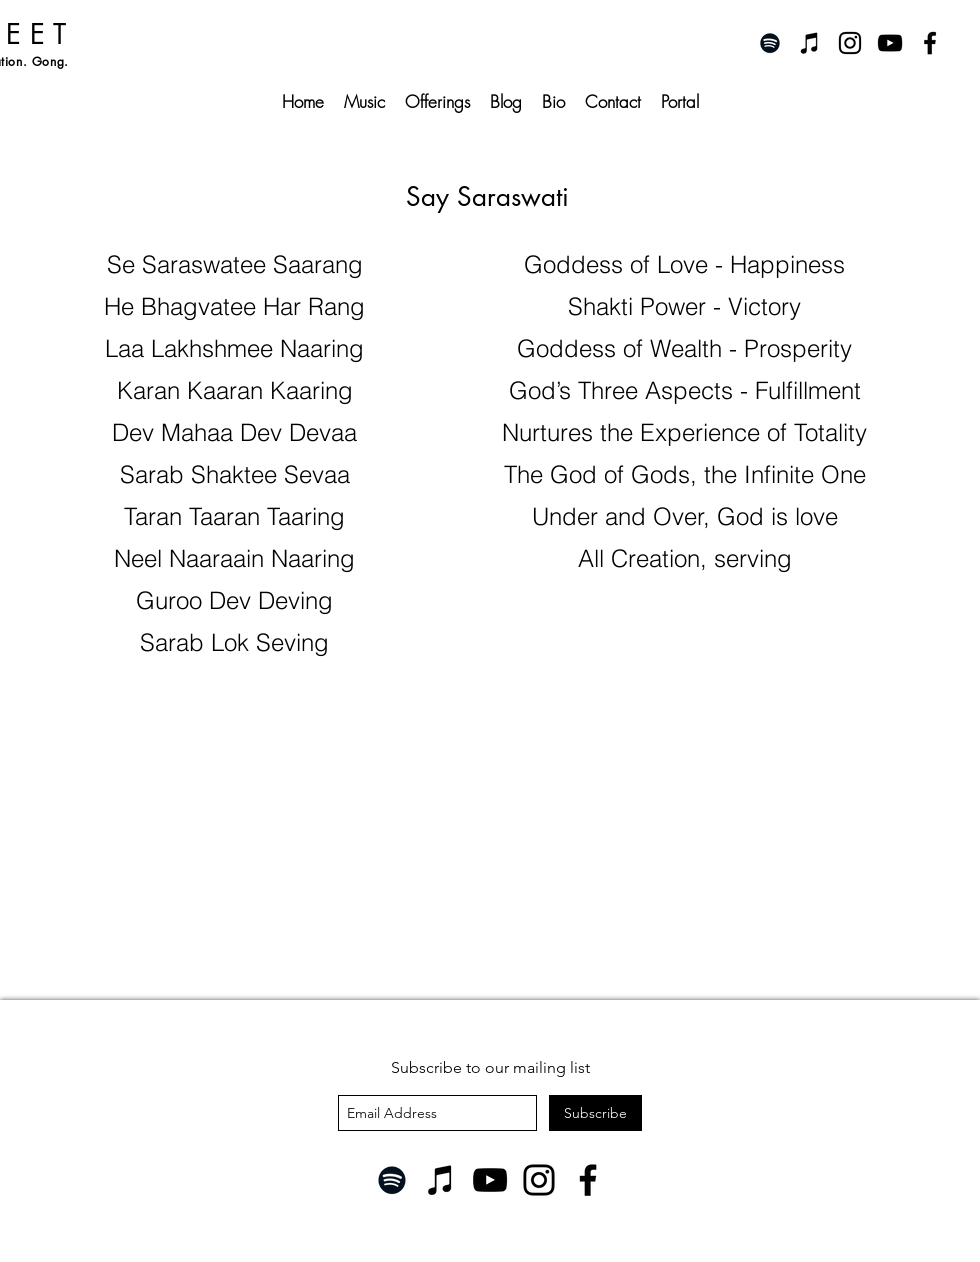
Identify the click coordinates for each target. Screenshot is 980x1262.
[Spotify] (770, 43)
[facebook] (930, 43)
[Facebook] (588, 1180)
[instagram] (850, 43)
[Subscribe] (595, 1113)
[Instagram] (539, 1180)
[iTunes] (810, 43)
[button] (437, 101)
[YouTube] (490, 1180)
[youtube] (890, 43)
